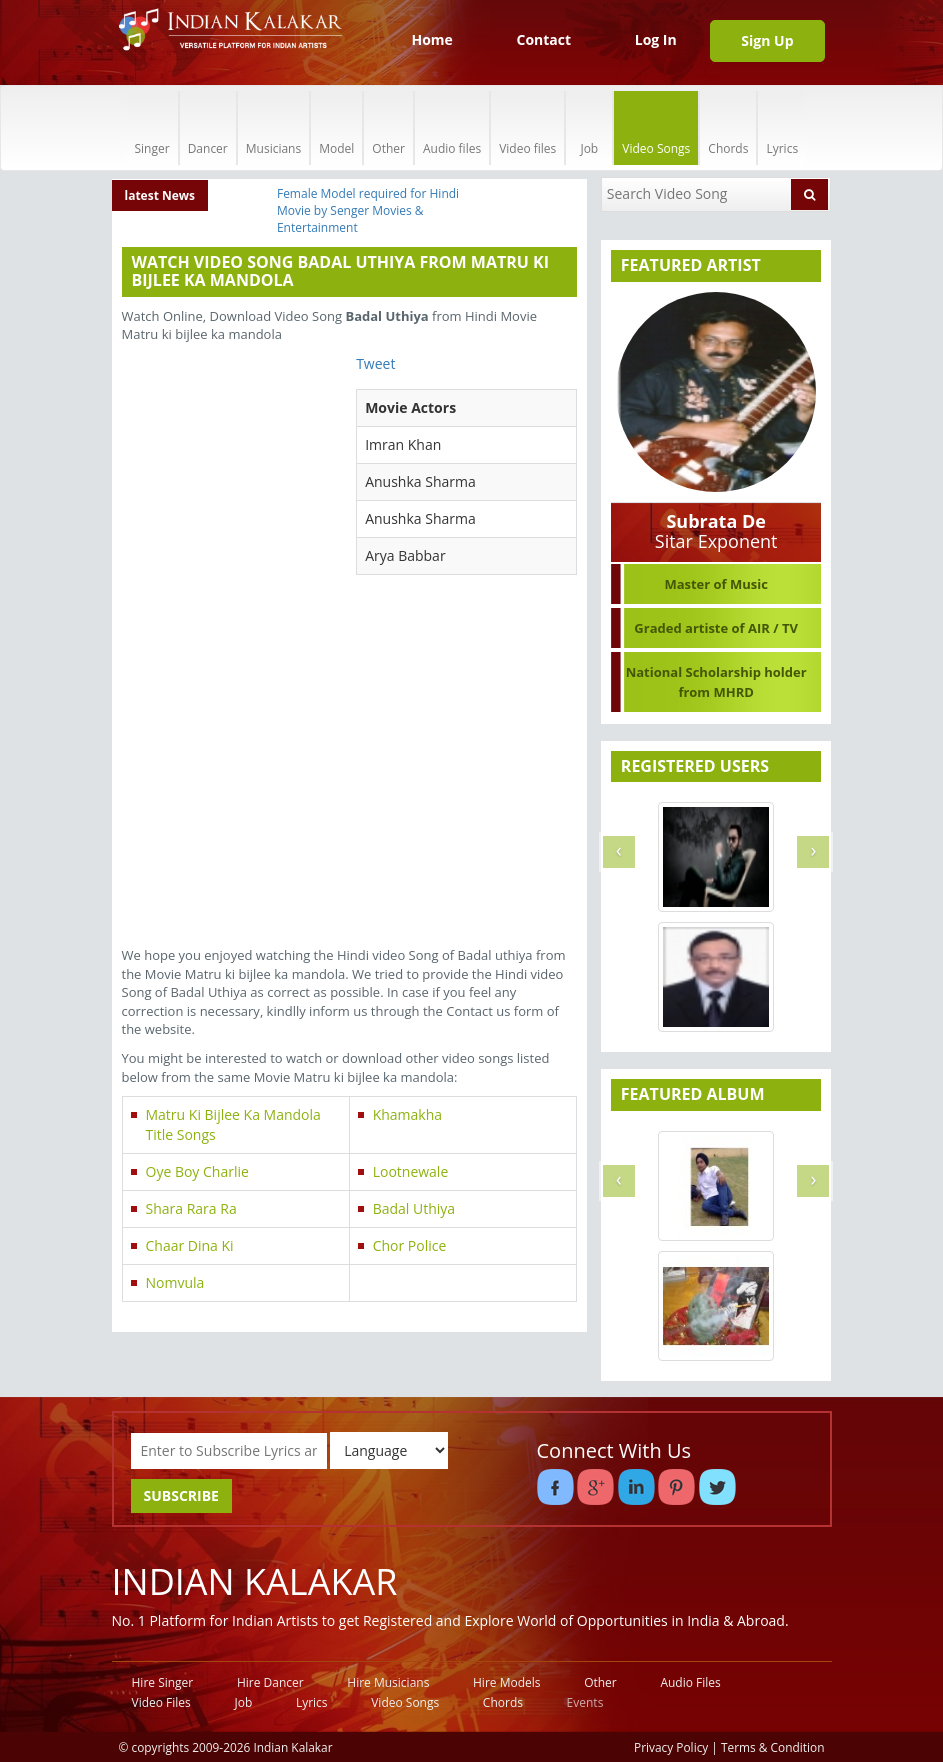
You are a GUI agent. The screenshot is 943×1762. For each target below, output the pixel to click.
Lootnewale (411, 1171)
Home (431, 39)
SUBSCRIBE (181, 1495)
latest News (160, 195)
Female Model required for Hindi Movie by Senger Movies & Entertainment (368, 210)
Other (388, 127)
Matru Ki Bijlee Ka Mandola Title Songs (233, 1124)
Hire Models (506, 1682)
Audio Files (690, 1682)
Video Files (161, 1702)
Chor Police (410, 1245)
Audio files (452, 127)
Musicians (273, 127)
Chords (728, 127)
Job (589, 127)
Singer (152, 127)
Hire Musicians (388, 1682)
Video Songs (656, 127)
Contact (543, 39)
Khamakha (407, 1114)
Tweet (375, 363)
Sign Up (767, 40)
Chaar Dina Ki (190, 1245)
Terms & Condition (773, 1747)
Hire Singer (163, 1682)
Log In (656, 39)
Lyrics (782, 127)
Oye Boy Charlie (197, 1171)
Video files (527, 127)
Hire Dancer (270, 1682)
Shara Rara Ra (191, 1208)
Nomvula (175, 1282)
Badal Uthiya (414, 1208)
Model (336, 127)
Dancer (208, 127)
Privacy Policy (671, 1747)
